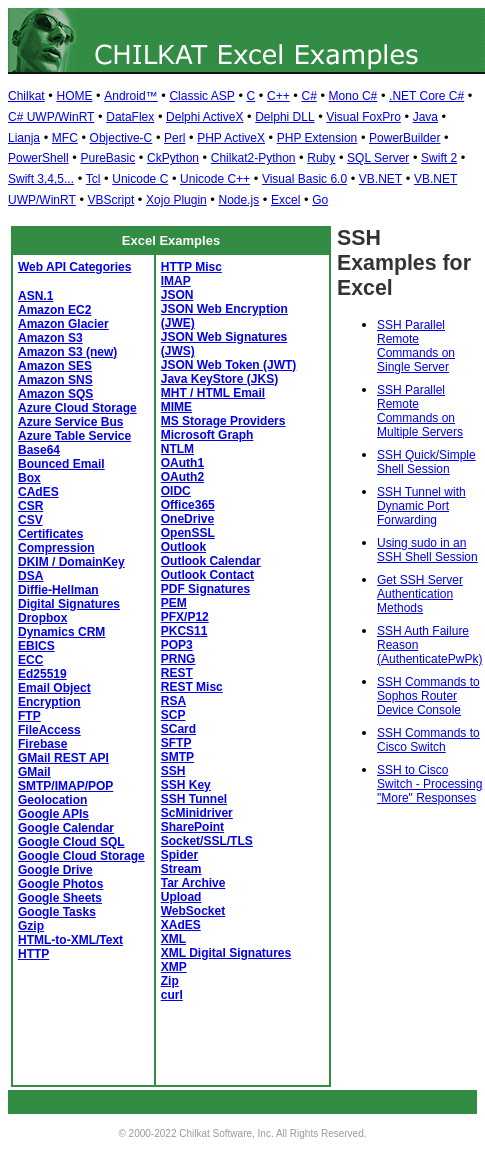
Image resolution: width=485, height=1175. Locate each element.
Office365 (188, 505)
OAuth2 (182, 477)
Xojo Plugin (176, 200)
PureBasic (107, 158)
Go (320, 200)
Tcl (93, 179)
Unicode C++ (215, 179)
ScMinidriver (197, 813)
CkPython (173, 158)
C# (308, 96)
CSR (30, 506)
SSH (173, 771)
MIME (176, 407)
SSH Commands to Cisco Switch (428, 740)
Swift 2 (439, 158)
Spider (179, 855)
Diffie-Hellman (58, 590)
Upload (181, 897)
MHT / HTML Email (213, 393)
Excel (285, 200)
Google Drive (55, 870)
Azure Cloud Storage (77, 408)
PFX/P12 (185, 617)
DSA (30, 576)
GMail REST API (63, 758)
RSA (173, 701)
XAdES (181, 925)
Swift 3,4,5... (41, 179)
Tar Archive (193, 883)
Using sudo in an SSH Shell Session (427, 550)
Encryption (49, 702)
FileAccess (49, 730)
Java (425, 117)
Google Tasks (57, 912)
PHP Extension (317, 138)
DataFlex (130, 117)
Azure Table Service (74, 436)
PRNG (178, 659)
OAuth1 (182, 463)
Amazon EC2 (54, 310)
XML (173, 939)
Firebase (42, 744)
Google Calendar (66, 828)
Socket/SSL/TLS (207, 841)
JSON (177, 295)
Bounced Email (61, 464)
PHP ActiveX (231, 138)
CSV (30, 520)
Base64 (39, 450)
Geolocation (52, 800)
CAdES (38, 492)
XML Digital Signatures (226, 953)
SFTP (176, 743)
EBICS (36, 646)
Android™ (130, 96)
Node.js (239, 200)
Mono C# (353, 96)
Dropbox (42, 618)
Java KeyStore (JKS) (219, 379)
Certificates (50, 534)
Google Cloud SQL (71, 842)
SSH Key (186, 785)
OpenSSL (188, 533)
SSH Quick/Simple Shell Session (426, 462)
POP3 (177, 645)
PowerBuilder (404, 138)
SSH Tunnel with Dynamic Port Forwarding (421, 506)
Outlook (183, 547)
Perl (174, 138)
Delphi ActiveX (204, 117)
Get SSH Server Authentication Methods (420, 594)
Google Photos (60, 884)
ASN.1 (35, 296)
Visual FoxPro (363, 117)
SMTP (177, 757)
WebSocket (193, 911)
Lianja (24, 138)
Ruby (321, 158)
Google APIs (53, 814)
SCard (178, 729)
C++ (278, 96)
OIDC (176, 491)
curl (172, 995)
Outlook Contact (207, 575)
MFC (65, 138)
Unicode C (140, 179)
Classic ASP (201, 96)
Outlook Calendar (211, 561)
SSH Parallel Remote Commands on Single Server (416, 346)
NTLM (177, 449)
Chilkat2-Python (253, 158)
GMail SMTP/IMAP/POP (65, 779)
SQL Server (378, 158)
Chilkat (26, 96)
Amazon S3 (50, 338)
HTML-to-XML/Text (70, 940)
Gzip (31, 926)
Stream (181, 869)
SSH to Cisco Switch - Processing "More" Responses (429, 784)
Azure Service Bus (70, 422)
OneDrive (187, 519)
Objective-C (121, 138)
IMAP (176, 281)
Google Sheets (60, 898)
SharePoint (192, 827)
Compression (56, 548)
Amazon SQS (55, 394)
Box (29, 478)
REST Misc (192, 687)
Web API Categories (74, 267)
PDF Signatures (205, 589)
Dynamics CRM (61, 632)
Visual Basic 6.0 (304, 179)
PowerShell (38, 158)
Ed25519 (42, 674)
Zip (170, 981)
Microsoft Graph (207, 435)
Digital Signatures (69, 604)
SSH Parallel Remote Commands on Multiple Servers (420, 411)
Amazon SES (55, 366)
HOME (74, 96)
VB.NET (380, 179)
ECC (30, 660)
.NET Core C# (426, 96)
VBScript (111, 200)
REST (177, 673)
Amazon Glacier (63, 324)
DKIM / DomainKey (71, 562)
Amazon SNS (55, 380)
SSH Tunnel (194, 799)
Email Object (54, 688)
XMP (174, 967)
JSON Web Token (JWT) (229, 365)
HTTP (33, 954)
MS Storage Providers (223, 421)
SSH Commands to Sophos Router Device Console (428, 696)
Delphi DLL (284, 117)
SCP (173, 715)
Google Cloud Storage (81, 856)
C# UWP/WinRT (51, 117)
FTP (29, 716)
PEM (174, 603)
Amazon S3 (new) (67, 352)
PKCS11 (184, 631)
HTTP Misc (191, 267)
